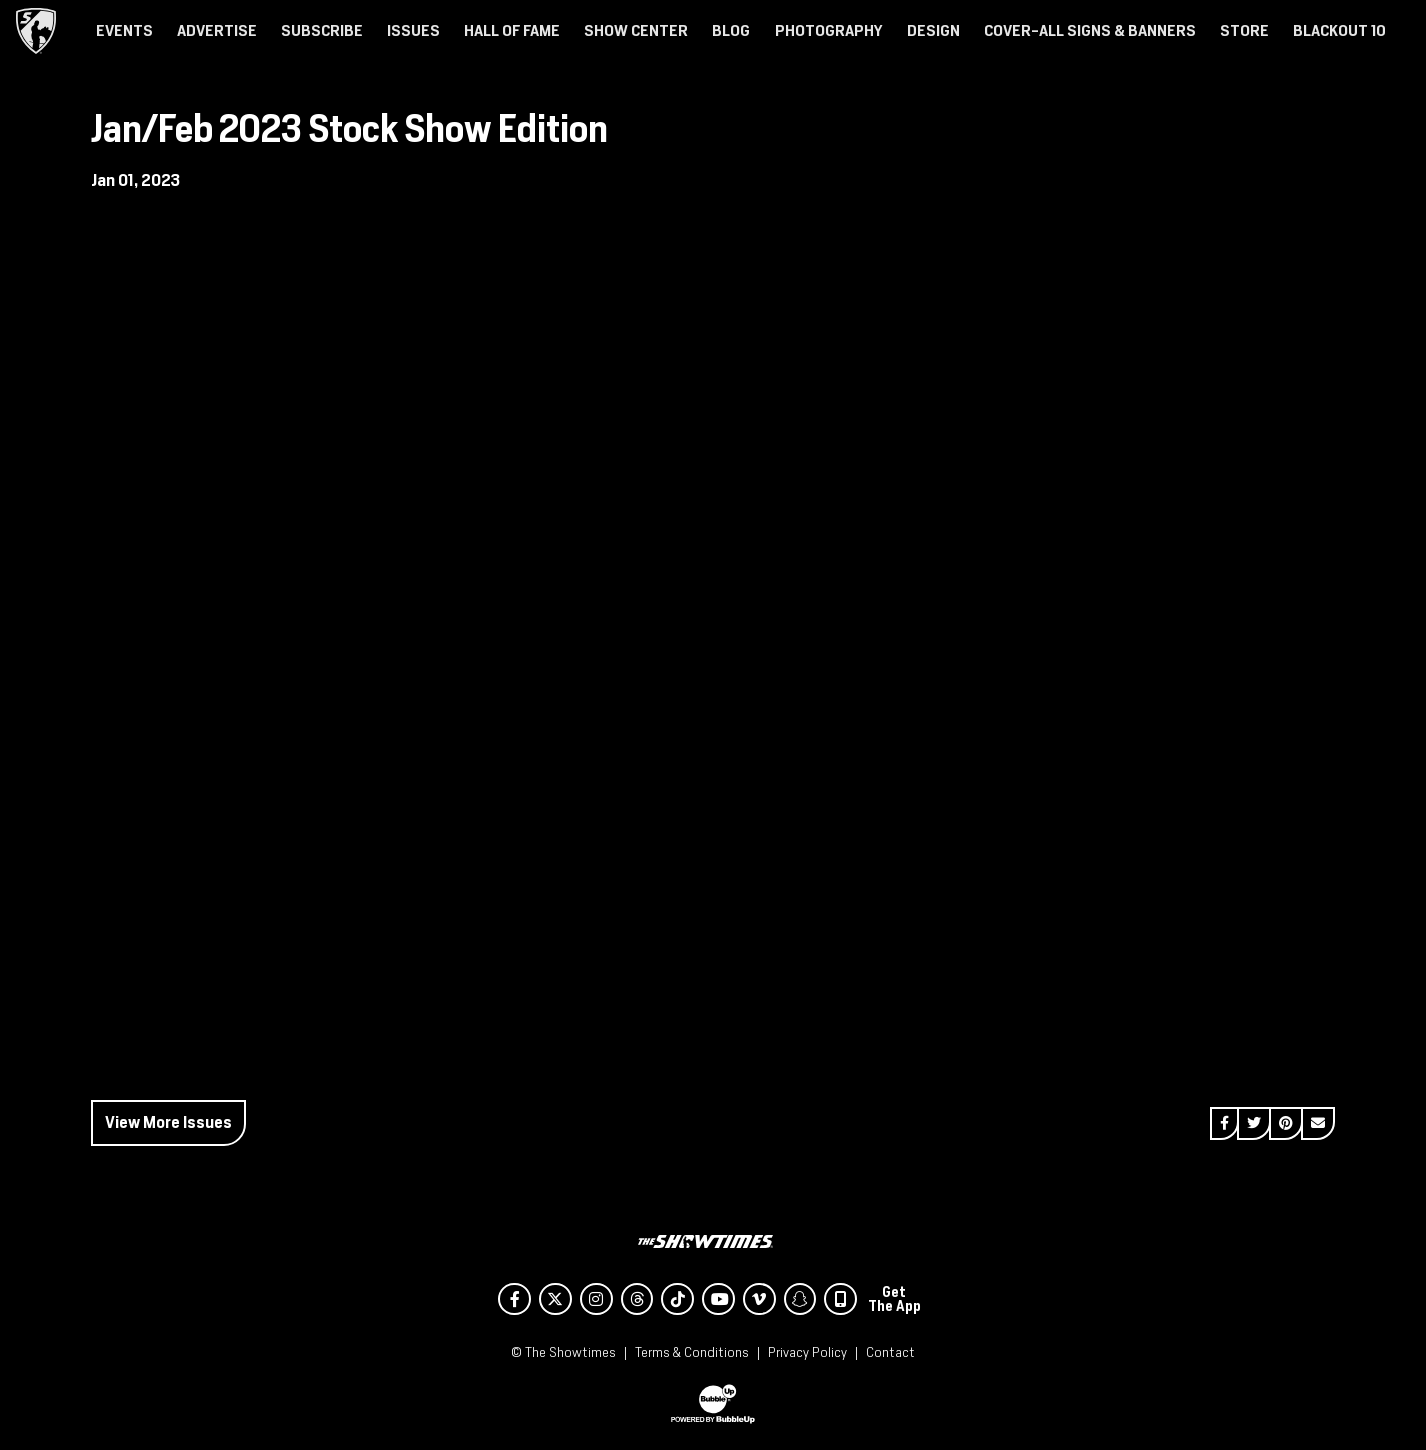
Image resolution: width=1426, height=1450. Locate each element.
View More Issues (168, 1122)
